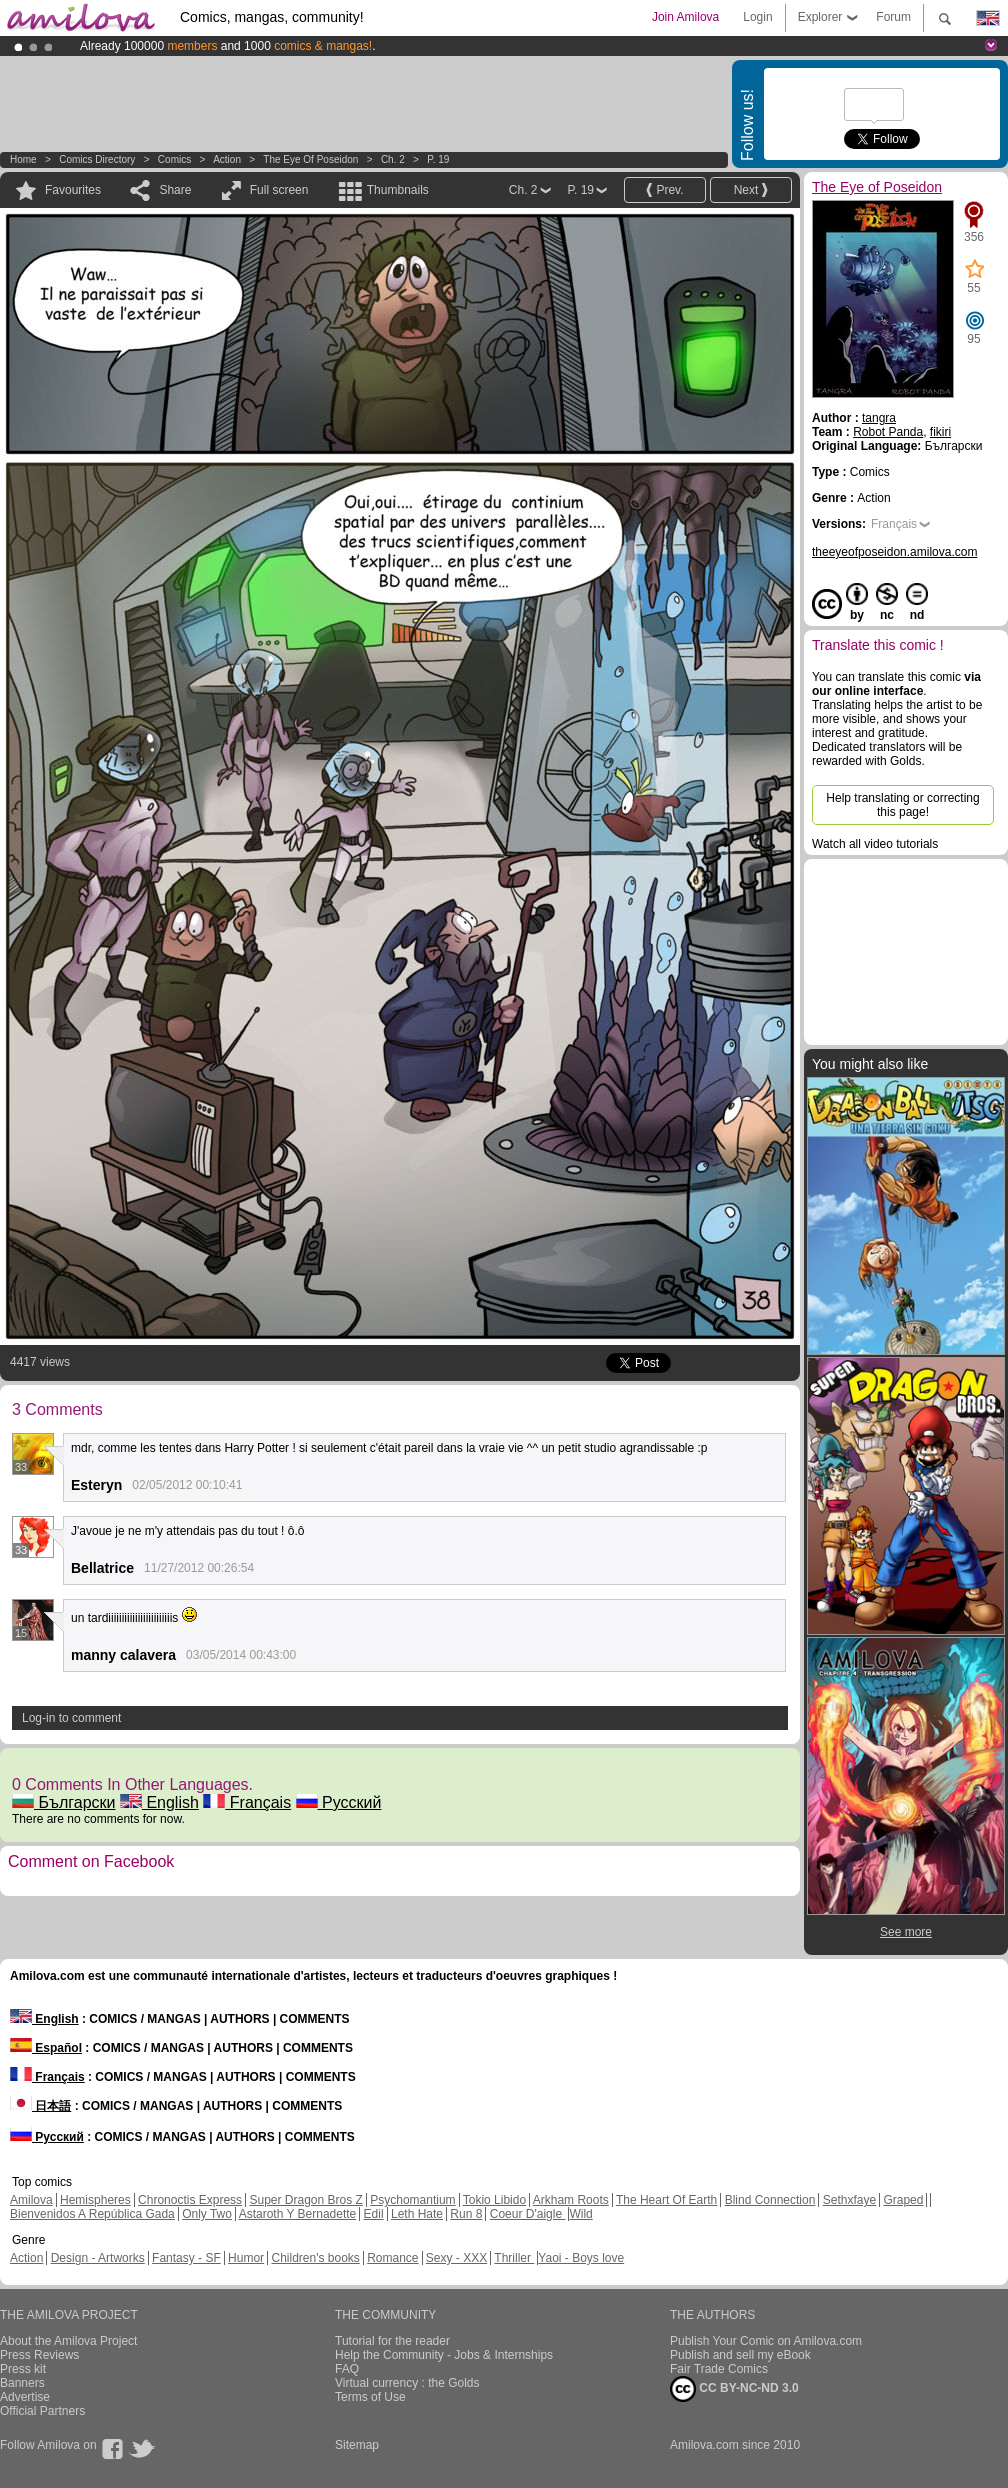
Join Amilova (685, 17)
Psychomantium (412, 2200)
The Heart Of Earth (666, 2200)
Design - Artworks (98, 2258)
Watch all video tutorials (875, 844)
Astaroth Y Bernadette (298, 2214)
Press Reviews (39, 2355)
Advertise (25, 2397)
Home (23, 159)
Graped (903, 2200)
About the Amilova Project (68, 2341)
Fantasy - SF (186, 2258)
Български (64, 1802)
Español (46, 2048)
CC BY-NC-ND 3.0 (734, 2389)
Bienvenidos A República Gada (92, 2214)
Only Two (207, 2214)
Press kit (23, 2369)
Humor (246, 2258)
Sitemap (357, 2445)
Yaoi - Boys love (581, 2258)
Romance (392, 2258)
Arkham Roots (571, 2200)
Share (175, 190)
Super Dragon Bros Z (305, 2200)
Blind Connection (770, 2200)
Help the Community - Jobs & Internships (444, 2355)
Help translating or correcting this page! (902, 805)
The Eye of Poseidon (310, 159)
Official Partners (42, 2411)
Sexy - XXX (456, 2258)
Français (247, 1802)
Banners (22, 2383)
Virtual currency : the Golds (407, 2383)
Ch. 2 (393, 159)
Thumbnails (398, 190)
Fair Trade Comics (719, 2369)
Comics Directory (97, 159)
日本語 (40, 2106)
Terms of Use (370, 2397)
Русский (339, 1802)
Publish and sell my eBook (740, 2355)
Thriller (514, 2258)
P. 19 (438, 159)
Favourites (73, 190)
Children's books (315, 2258)
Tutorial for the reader (392, 2341)
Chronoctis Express (190, 2200)
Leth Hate (417, 2214)
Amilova (31, 2200)
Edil (374, 2214)
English (159, 1802)
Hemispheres (95, 2200)
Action (227, 159)
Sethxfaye (849, 2200)
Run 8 (466, 2214)
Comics (174, 159)
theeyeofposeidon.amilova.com (894, 552)
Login (757, 17)
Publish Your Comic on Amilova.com (766, 2341)
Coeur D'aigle (528, 2214)
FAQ (347, 2369)
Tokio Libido (494, 2200)
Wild (580, 2214)
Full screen (279, 190)
